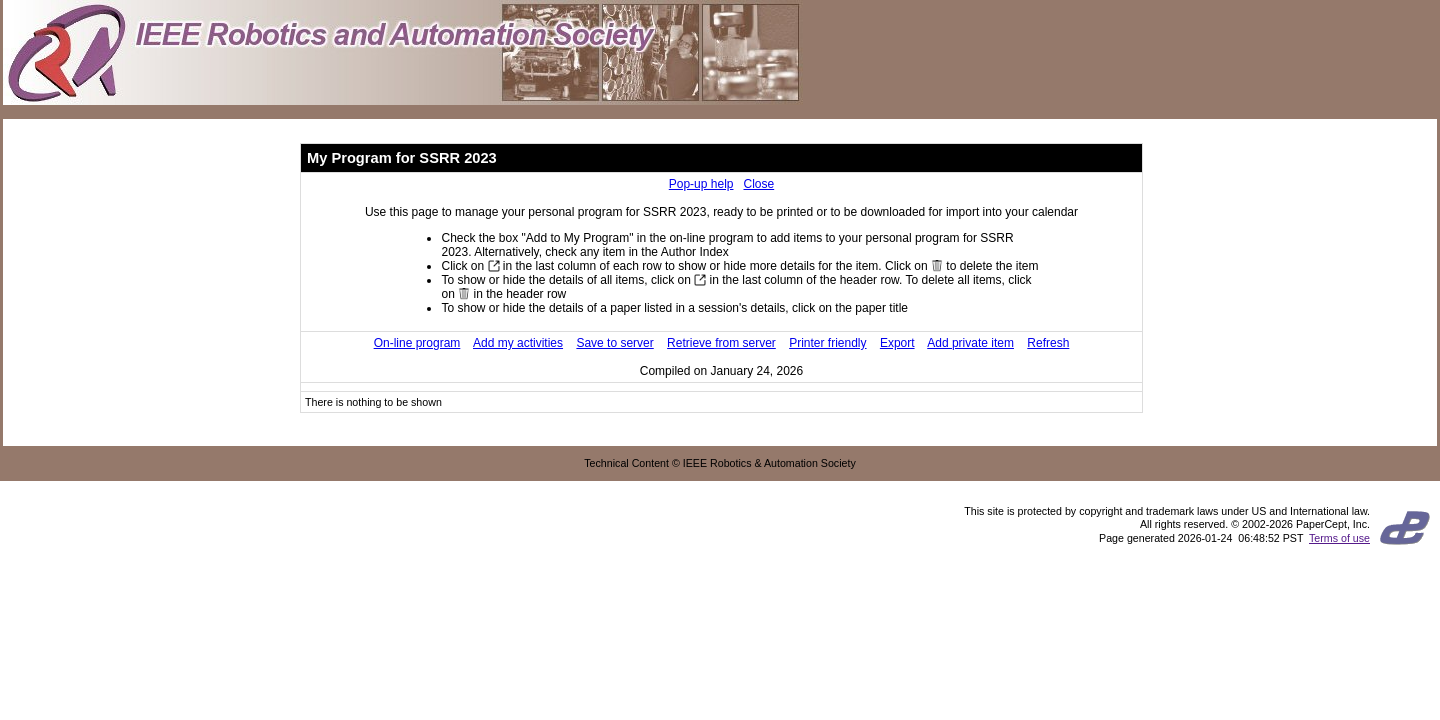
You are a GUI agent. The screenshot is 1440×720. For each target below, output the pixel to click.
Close (759, 184)
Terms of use (1339, 538)
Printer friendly (827, 343)
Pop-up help (701, 184)
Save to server (614, 343)
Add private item (970, 343)
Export (897, 343)
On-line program (417, 343)
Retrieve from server (721, 343)
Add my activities (518, 343)
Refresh (1048, 343)
